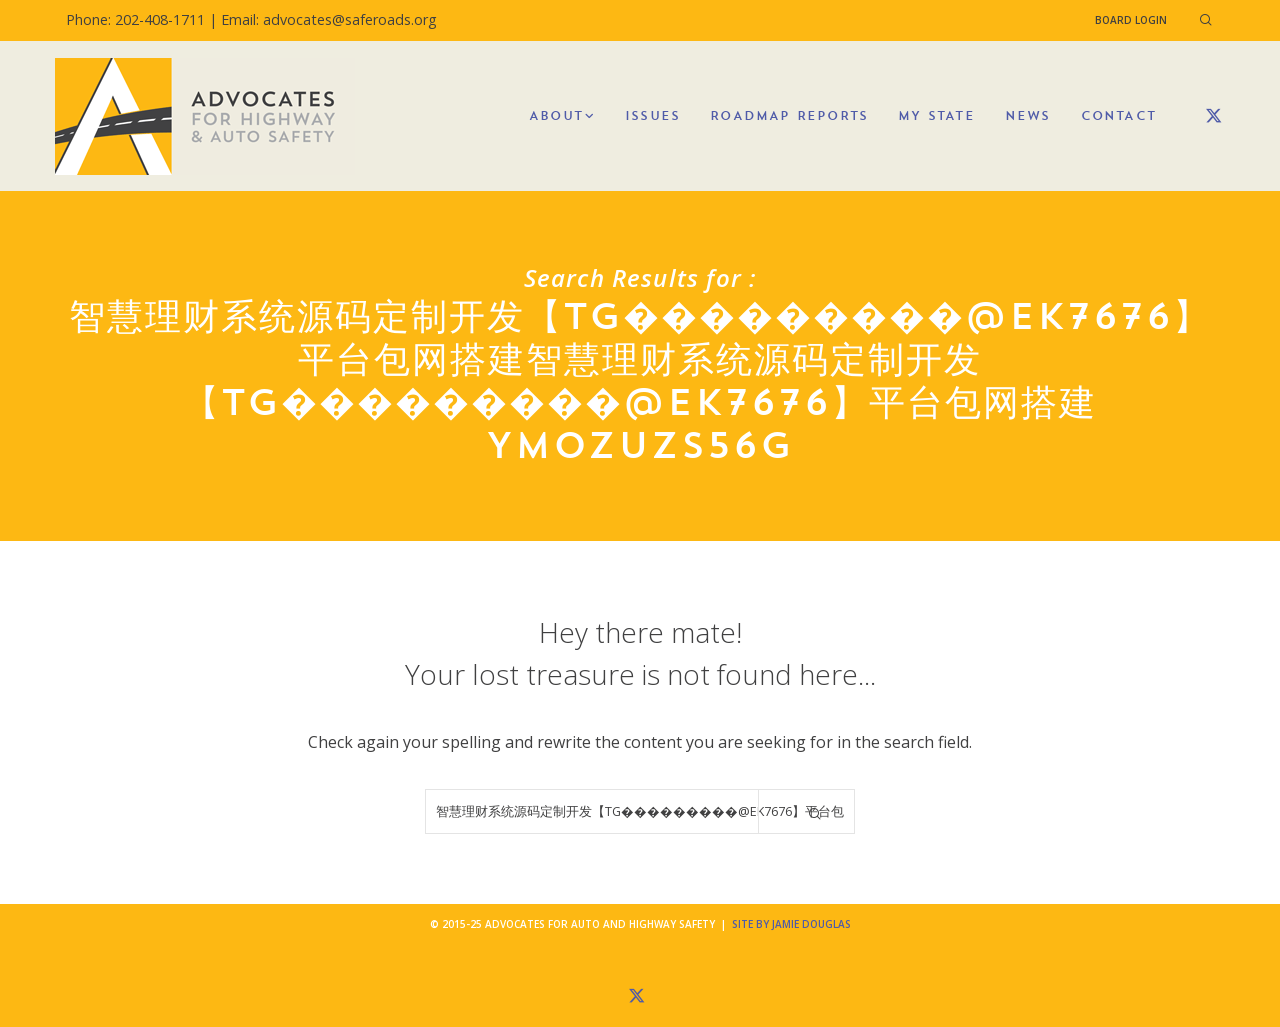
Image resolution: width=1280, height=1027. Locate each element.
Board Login (1131, 20)
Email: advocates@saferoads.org (329, 19)
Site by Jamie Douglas (791, 924)
